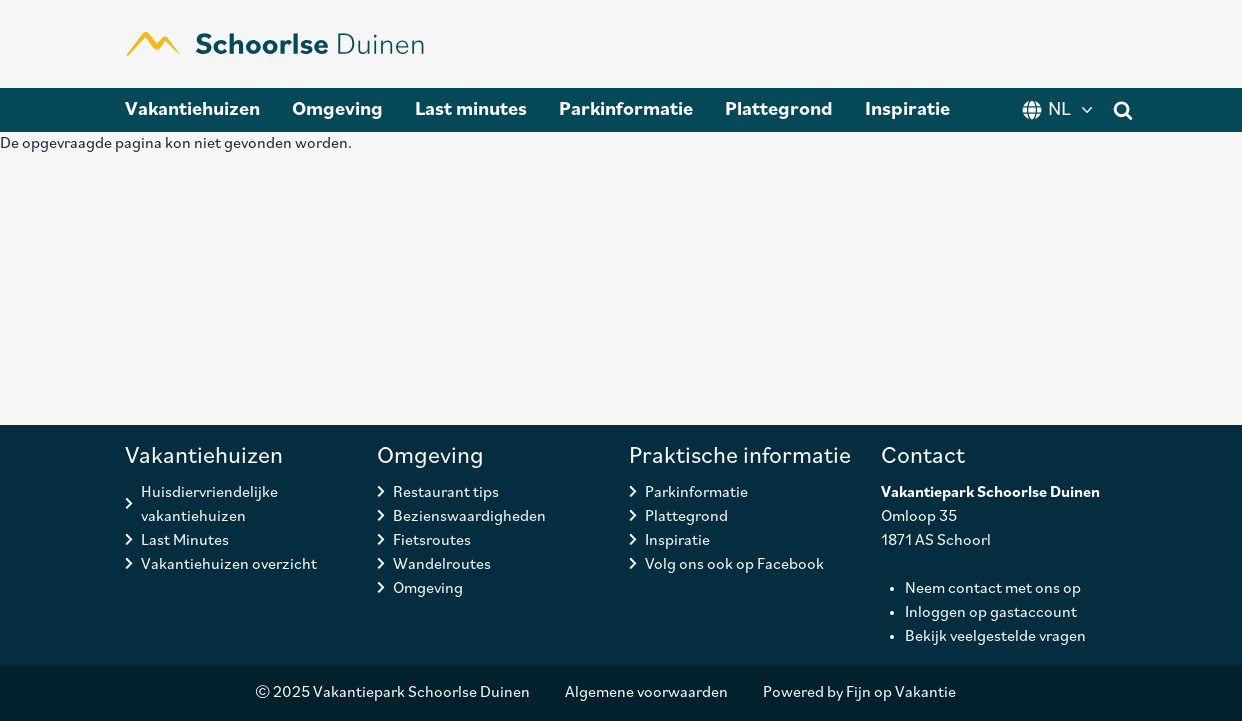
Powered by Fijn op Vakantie (859, 693)
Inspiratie (907, 110)
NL (1059, 110)
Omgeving (337, 110)
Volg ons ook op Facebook (734, 565)
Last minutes (471, 110)
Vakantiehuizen (192, 110)
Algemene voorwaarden (646, 693)
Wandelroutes (442, 565)
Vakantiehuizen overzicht (229, 565)
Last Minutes (185, 541)
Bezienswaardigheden (469, 517)
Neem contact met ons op (993, 589)
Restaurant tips (446, 493)
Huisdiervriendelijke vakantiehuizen (209, 505)
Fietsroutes (432, 541)
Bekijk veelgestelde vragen (995, 637)
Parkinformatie (626, 110)
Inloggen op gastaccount (991, 613)
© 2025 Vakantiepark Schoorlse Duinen (392, 693)
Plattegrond (779, 110)
